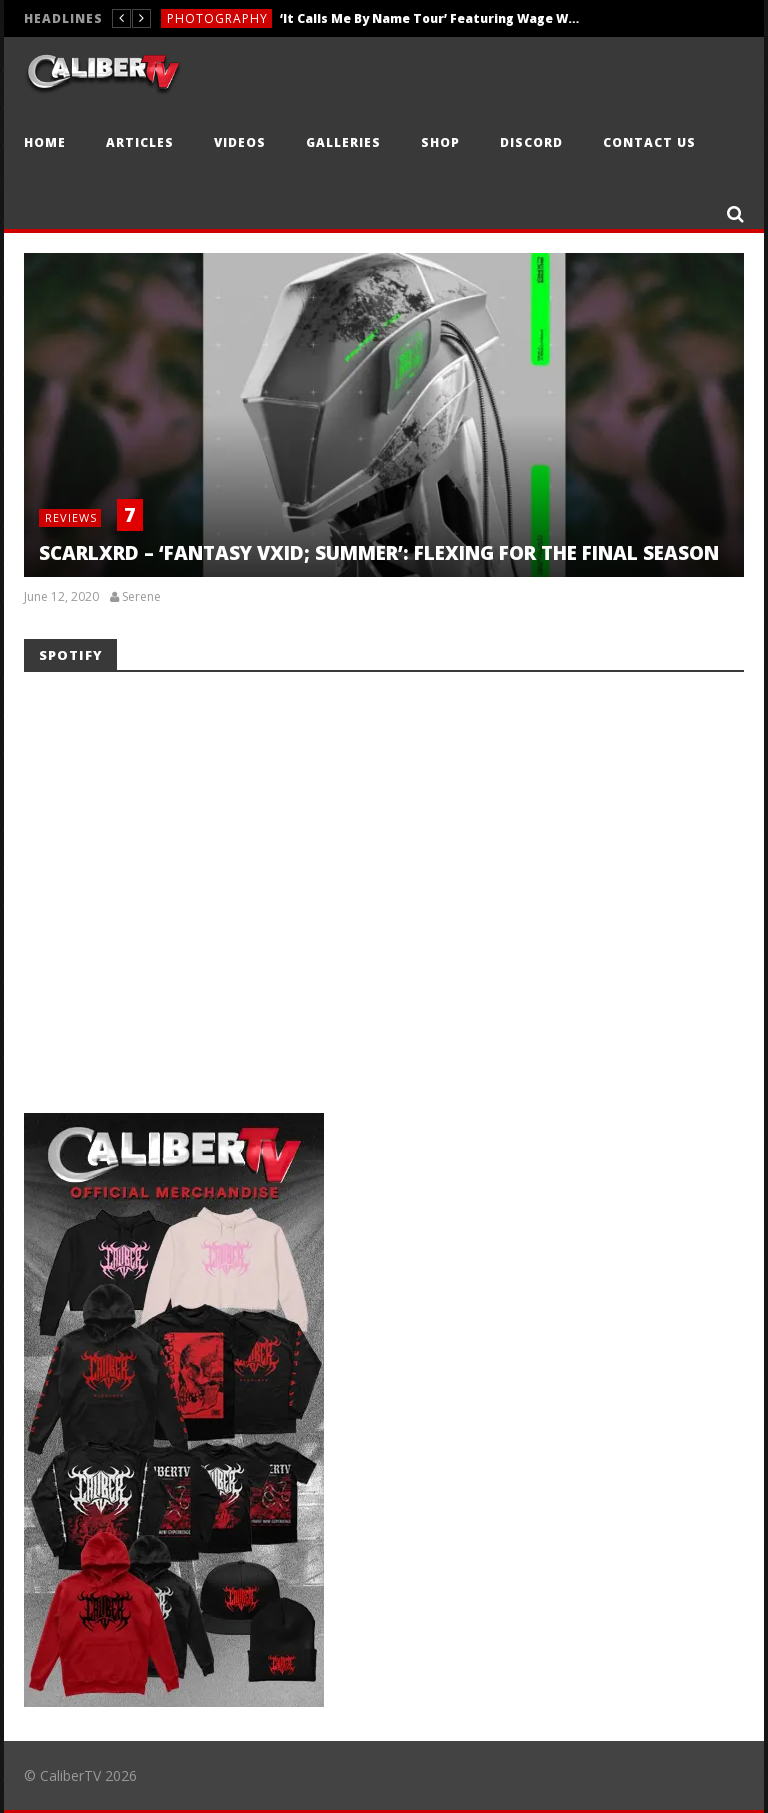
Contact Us (649, 142)
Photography (217, 18)
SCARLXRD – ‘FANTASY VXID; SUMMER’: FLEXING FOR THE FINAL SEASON (379, 553)
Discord (531, 142)
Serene (141, 597)
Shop (440, 142)
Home (45, 142)
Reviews (71, 517)
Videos (240, 142)
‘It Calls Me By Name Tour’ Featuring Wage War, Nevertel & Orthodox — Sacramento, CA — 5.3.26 (430, 18)
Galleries (343, 142)
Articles (140, 142)
